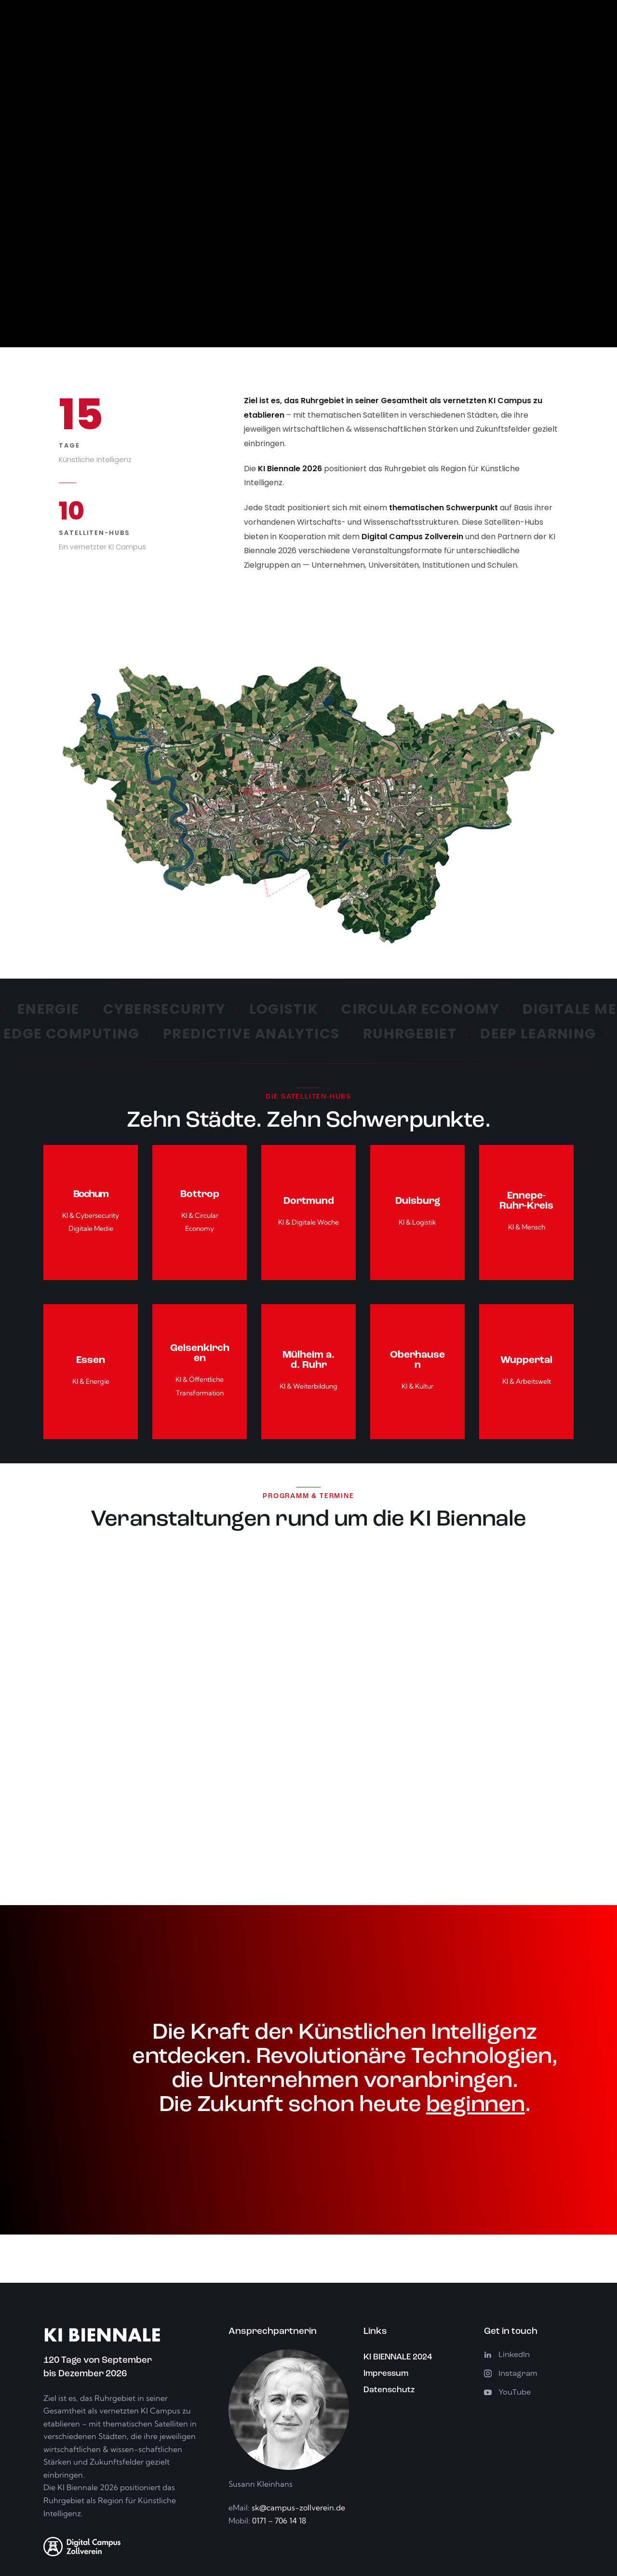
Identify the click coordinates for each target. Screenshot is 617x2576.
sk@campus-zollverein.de (298, 2507)
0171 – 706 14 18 (278, 2520)
